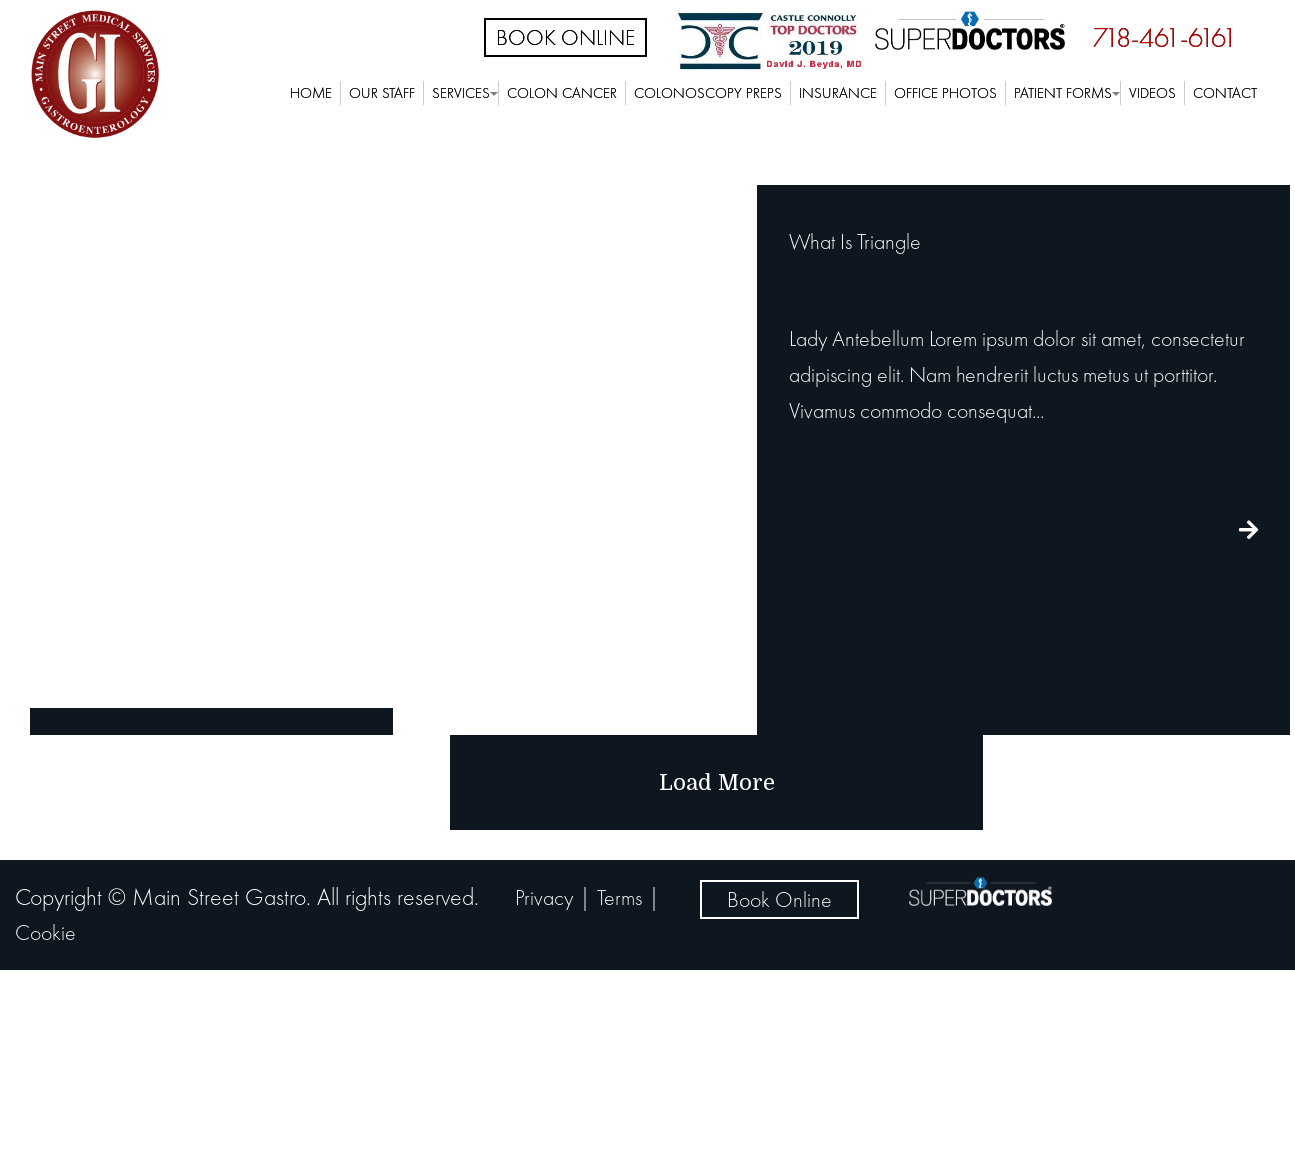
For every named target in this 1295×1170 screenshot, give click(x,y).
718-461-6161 (1165, 37)
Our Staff (382, 93)
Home (311, 93)
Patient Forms (1063, 93)
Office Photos (945, 93)
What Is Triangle (855, 241)
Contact (1225, 93)
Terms (619, 897)
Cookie (45, 932)
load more (717, 782)
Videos (1152, 93)
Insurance (838, 93)
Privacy (544, 897)
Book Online (565, 37)
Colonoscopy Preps (708, 93)
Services (461, 93)
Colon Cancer (562, 93)
